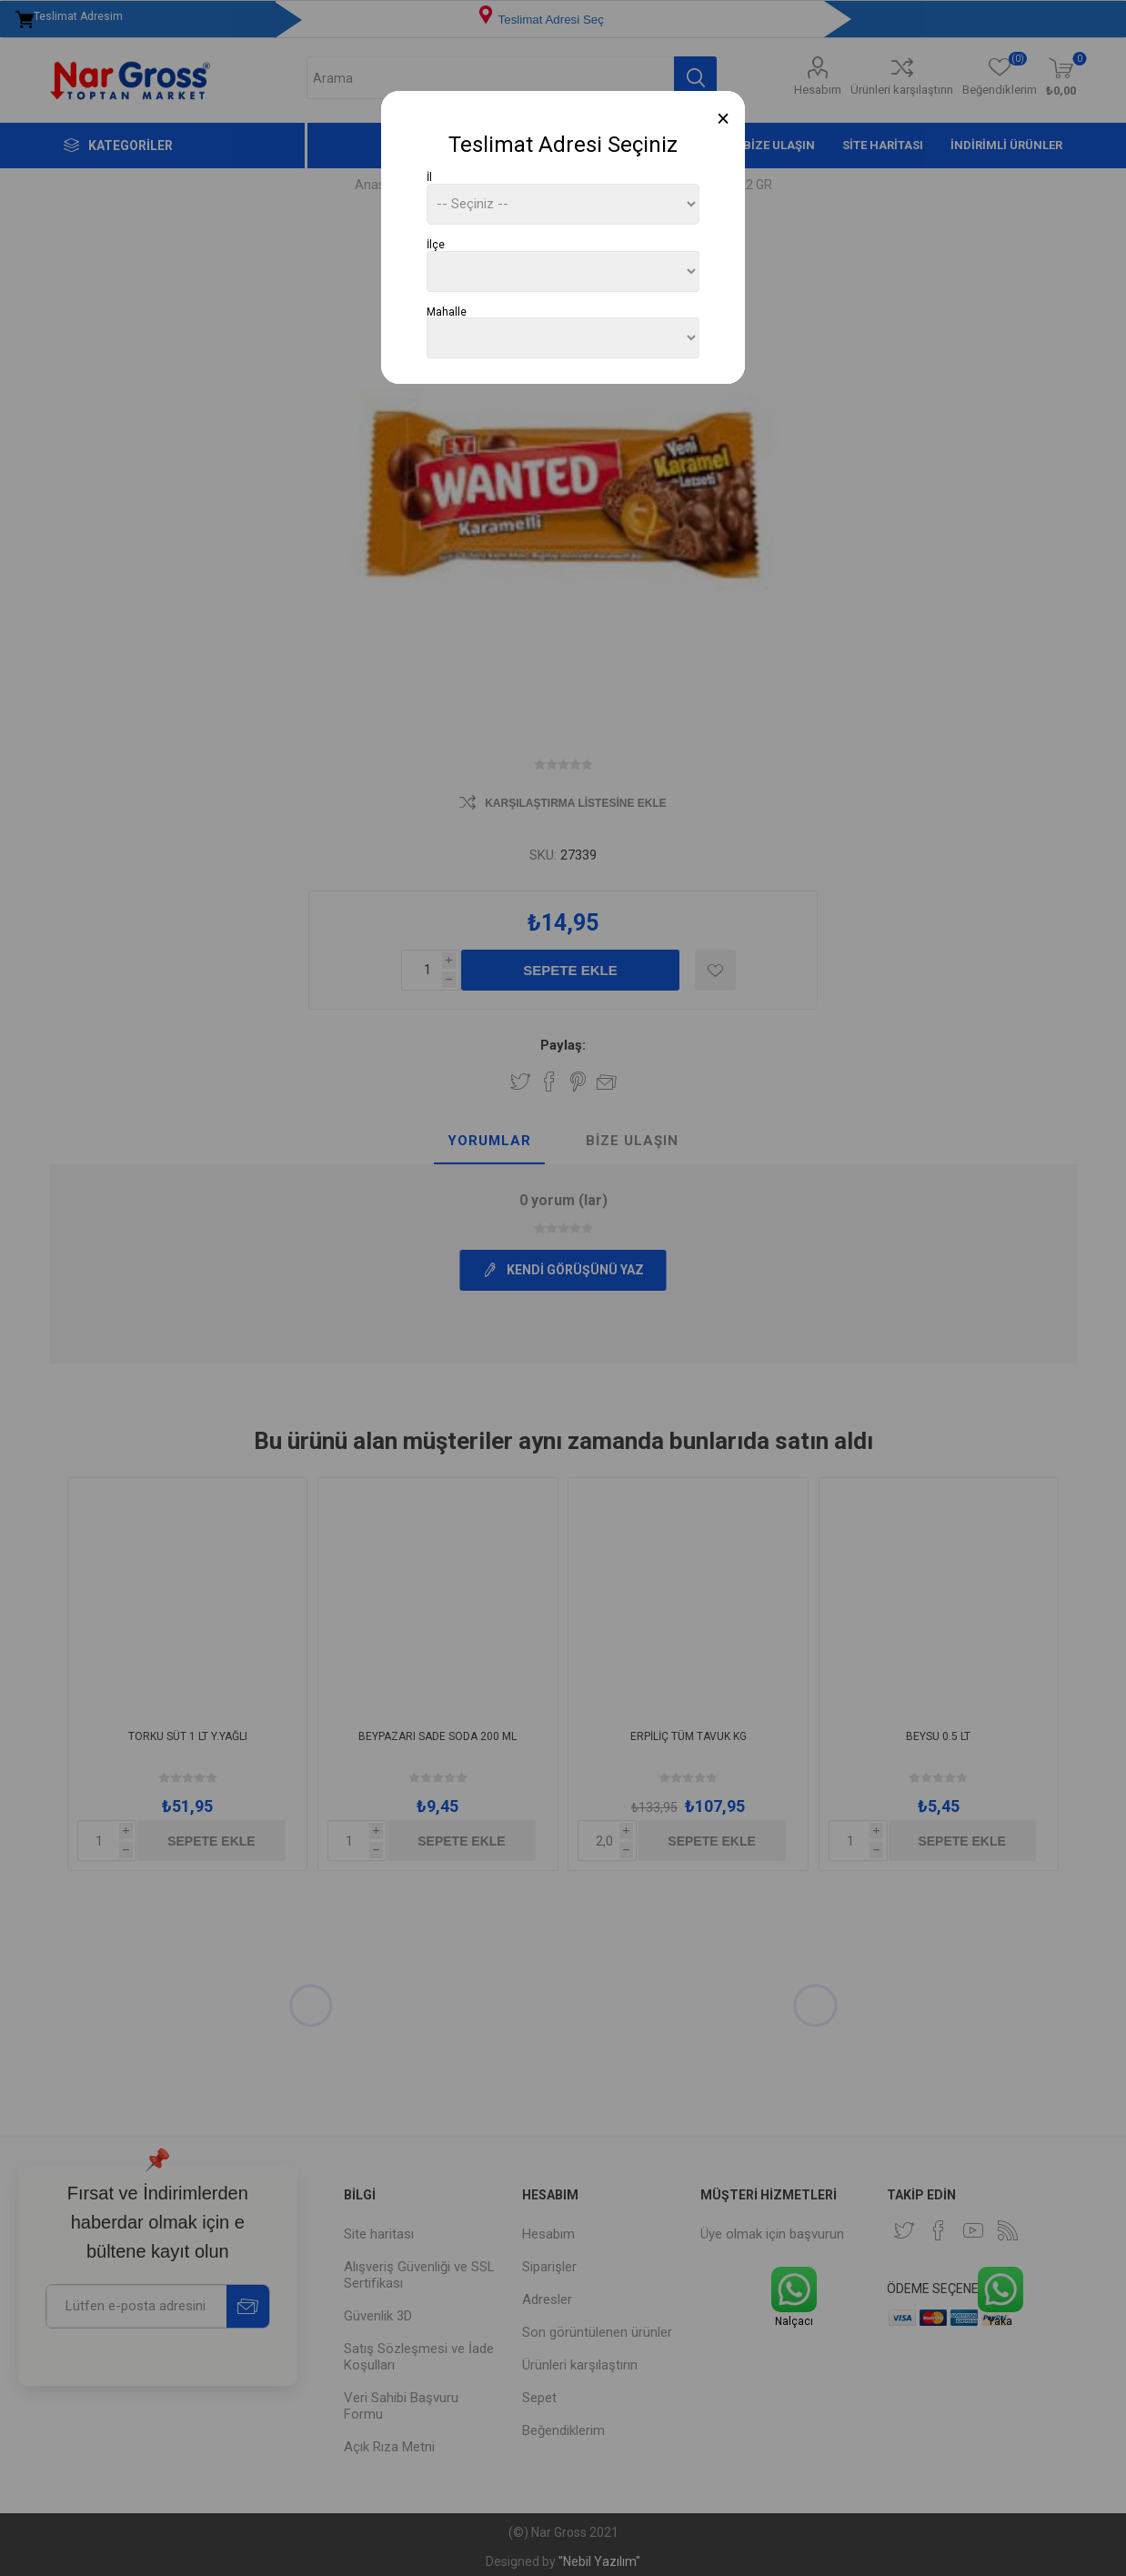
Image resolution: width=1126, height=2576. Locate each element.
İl (429, 177)
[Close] (723, 118)
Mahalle (447, 311)
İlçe (436, 244)
